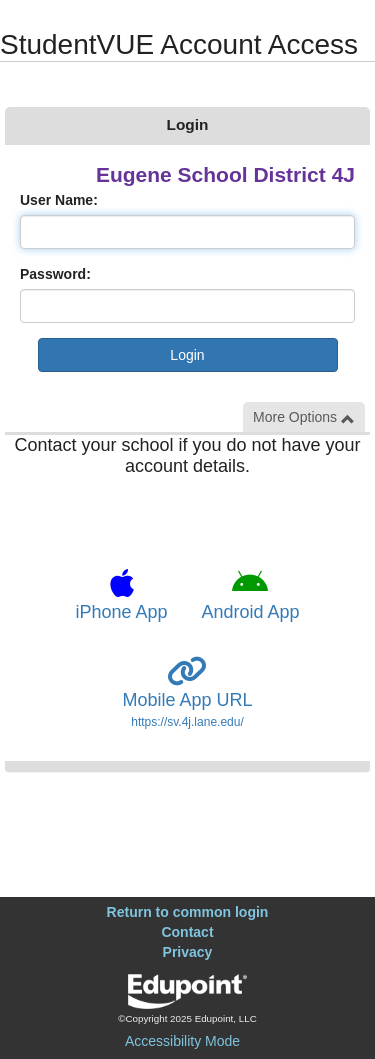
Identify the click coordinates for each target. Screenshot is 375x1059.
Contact (187, 932)
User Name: (59, 200)
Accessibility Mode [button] (182, 1041)
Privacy (188, 952)
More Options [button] (304, 417)
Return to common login (188, 912)
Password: (55, 274)
